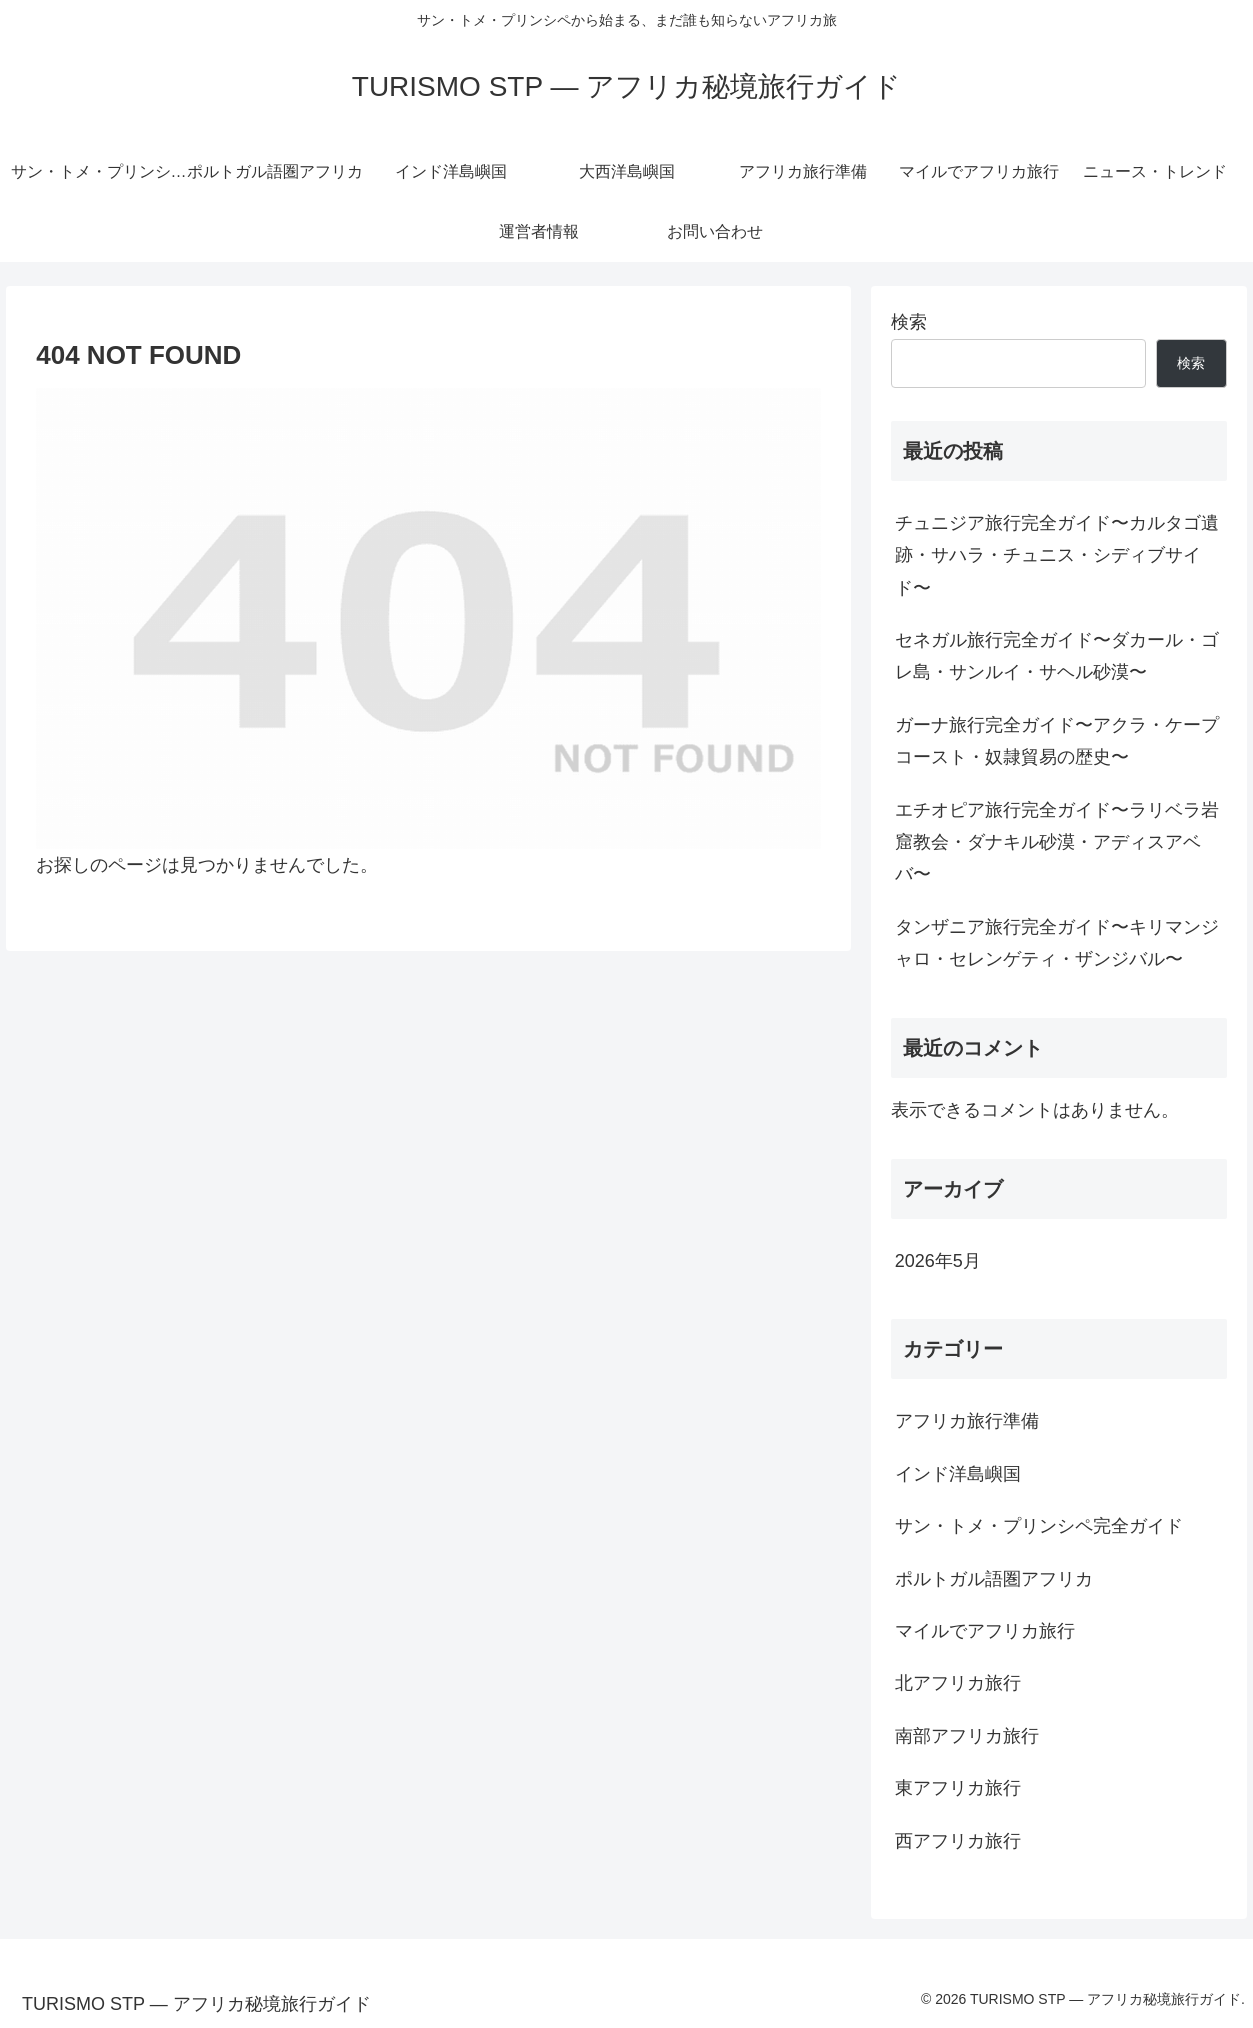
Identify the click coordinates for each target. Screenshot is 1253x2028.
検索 (909, 322)
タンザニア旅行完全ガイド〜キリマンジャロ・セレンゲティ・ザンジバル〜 (1057, 943)
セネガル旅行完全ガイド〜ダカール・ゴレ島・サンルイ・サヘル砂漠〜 (1057, 656)
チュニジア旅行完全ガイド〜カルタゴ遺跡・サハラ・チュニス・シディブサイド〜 (1057, 555)
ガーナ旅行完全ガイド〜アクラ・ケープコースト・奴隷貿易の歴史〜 (1057, 741)
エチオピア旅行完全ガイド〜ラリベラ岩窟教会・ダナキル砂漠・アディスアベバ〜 (1057, 842)
